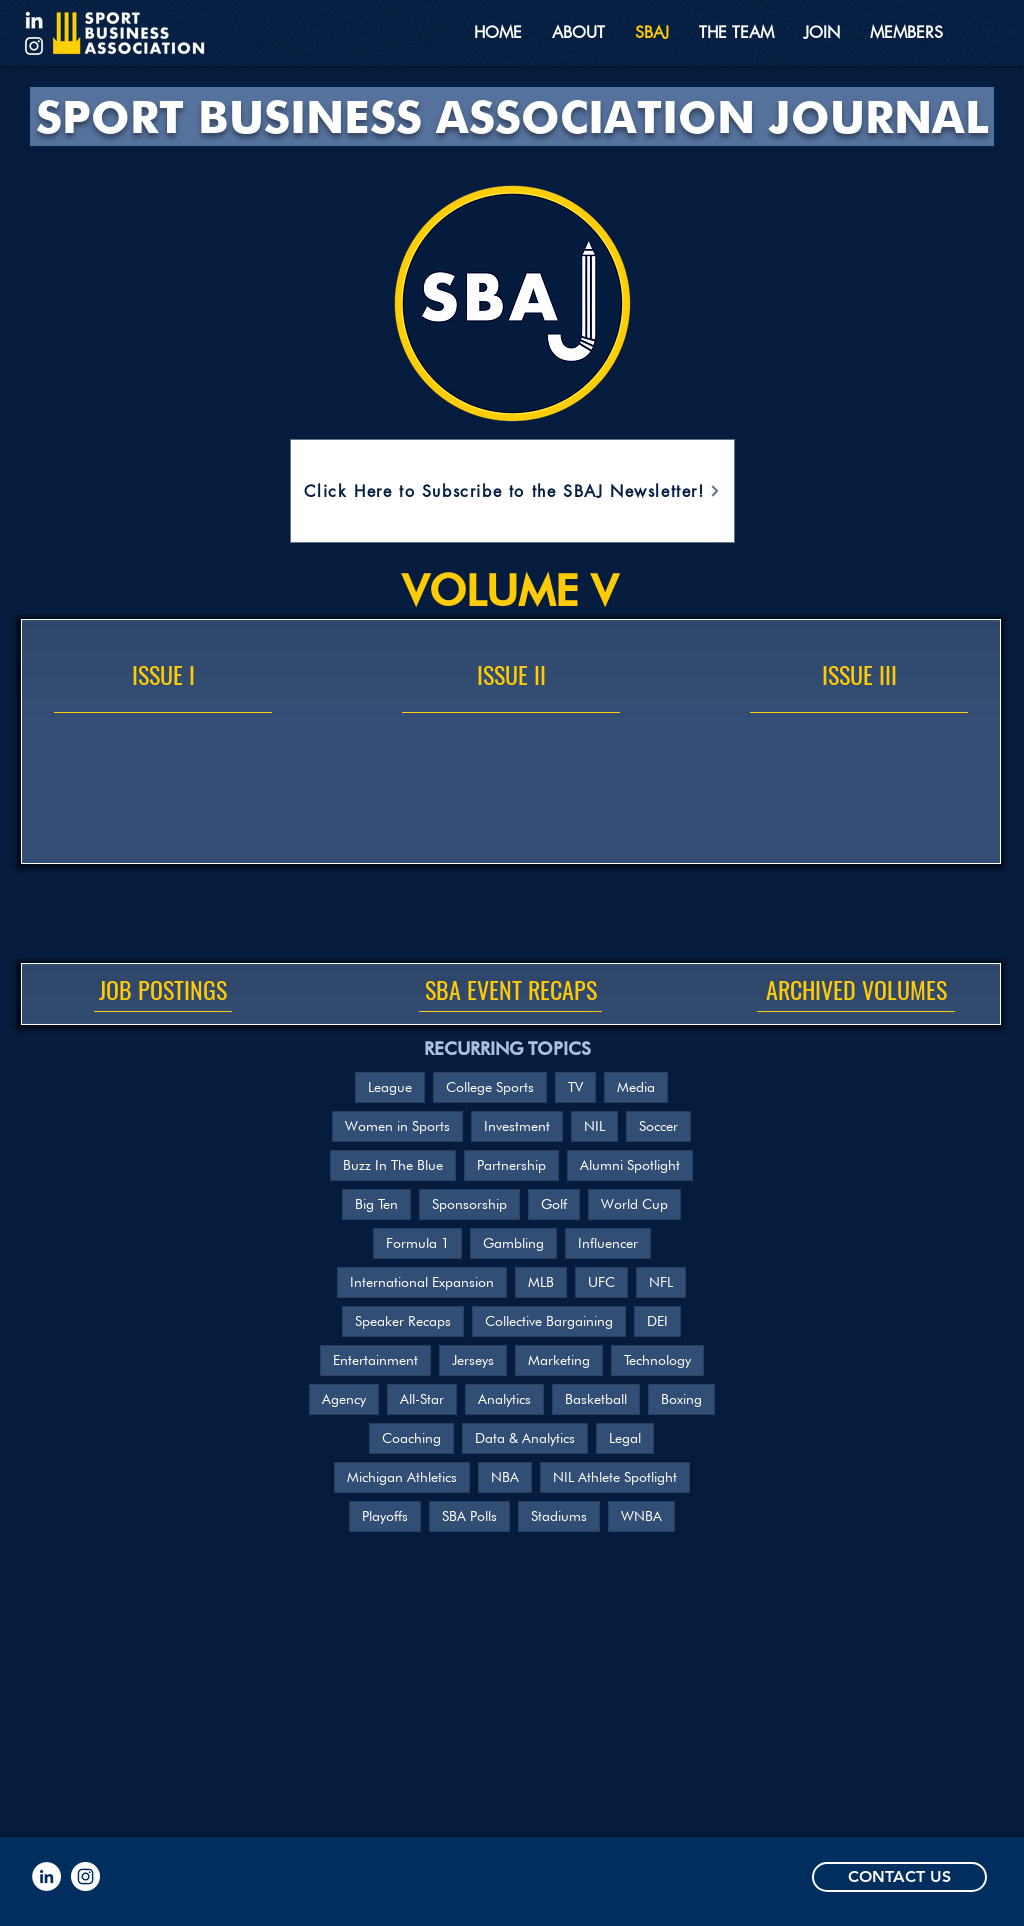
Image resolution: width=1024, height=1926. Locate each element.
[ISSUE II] (511, 674)
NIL (594, 1126)
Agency (344, 1399)
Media (636, 1087)
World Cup (634, 1204)
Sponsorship (469, 1204)
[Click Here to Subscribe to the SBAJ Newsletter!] (512, 491)
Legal (625, 1438)
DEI (657, 1321)
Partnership (511, 1165)
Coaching (411, 1438)
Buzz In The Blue (393, 1165)
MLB (541, 1282)
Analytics (504, 1399)
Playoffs (385, 1516)
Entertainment (375, 1360)
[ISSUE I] (163, 674)
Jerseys (473, 1360)
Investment (517, 1126)
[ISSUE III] (859, 674)
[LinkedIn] (34, 20)
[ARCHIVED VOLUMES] (856, 989)
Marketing (559, 1360)
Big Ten (376, 1204)
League (390, 1087)
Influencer (608, 1243)
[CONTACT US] (899, 1877)
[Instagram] (34, 46)
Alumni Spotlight (630, 1165)
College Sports (490, 1087)
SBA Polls (469, 1516)
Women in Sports (397, 1126)
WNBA (641, 1516)
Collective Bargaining (549, 1321)
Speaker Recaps (403, 1321)
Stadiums (559, 1516)
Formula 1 (417, 1243)
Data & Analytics (525, 1438)
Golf (554, 1204)
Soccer (658, 1126)
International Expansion (422, 1282)
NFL (661, 1282)
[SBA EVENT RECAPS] (510, 989)
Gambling (513, 1243)
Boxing (681, 1399)
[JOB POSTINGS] (163, 989)
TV (575, 1087)
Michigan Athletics (402, 1477)
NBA (505, 1477)
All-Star (422, 1399)
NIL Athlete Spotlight (615, 1477)
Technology (657, 1360)
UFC (601, 1282)
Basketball (596, 1399)
